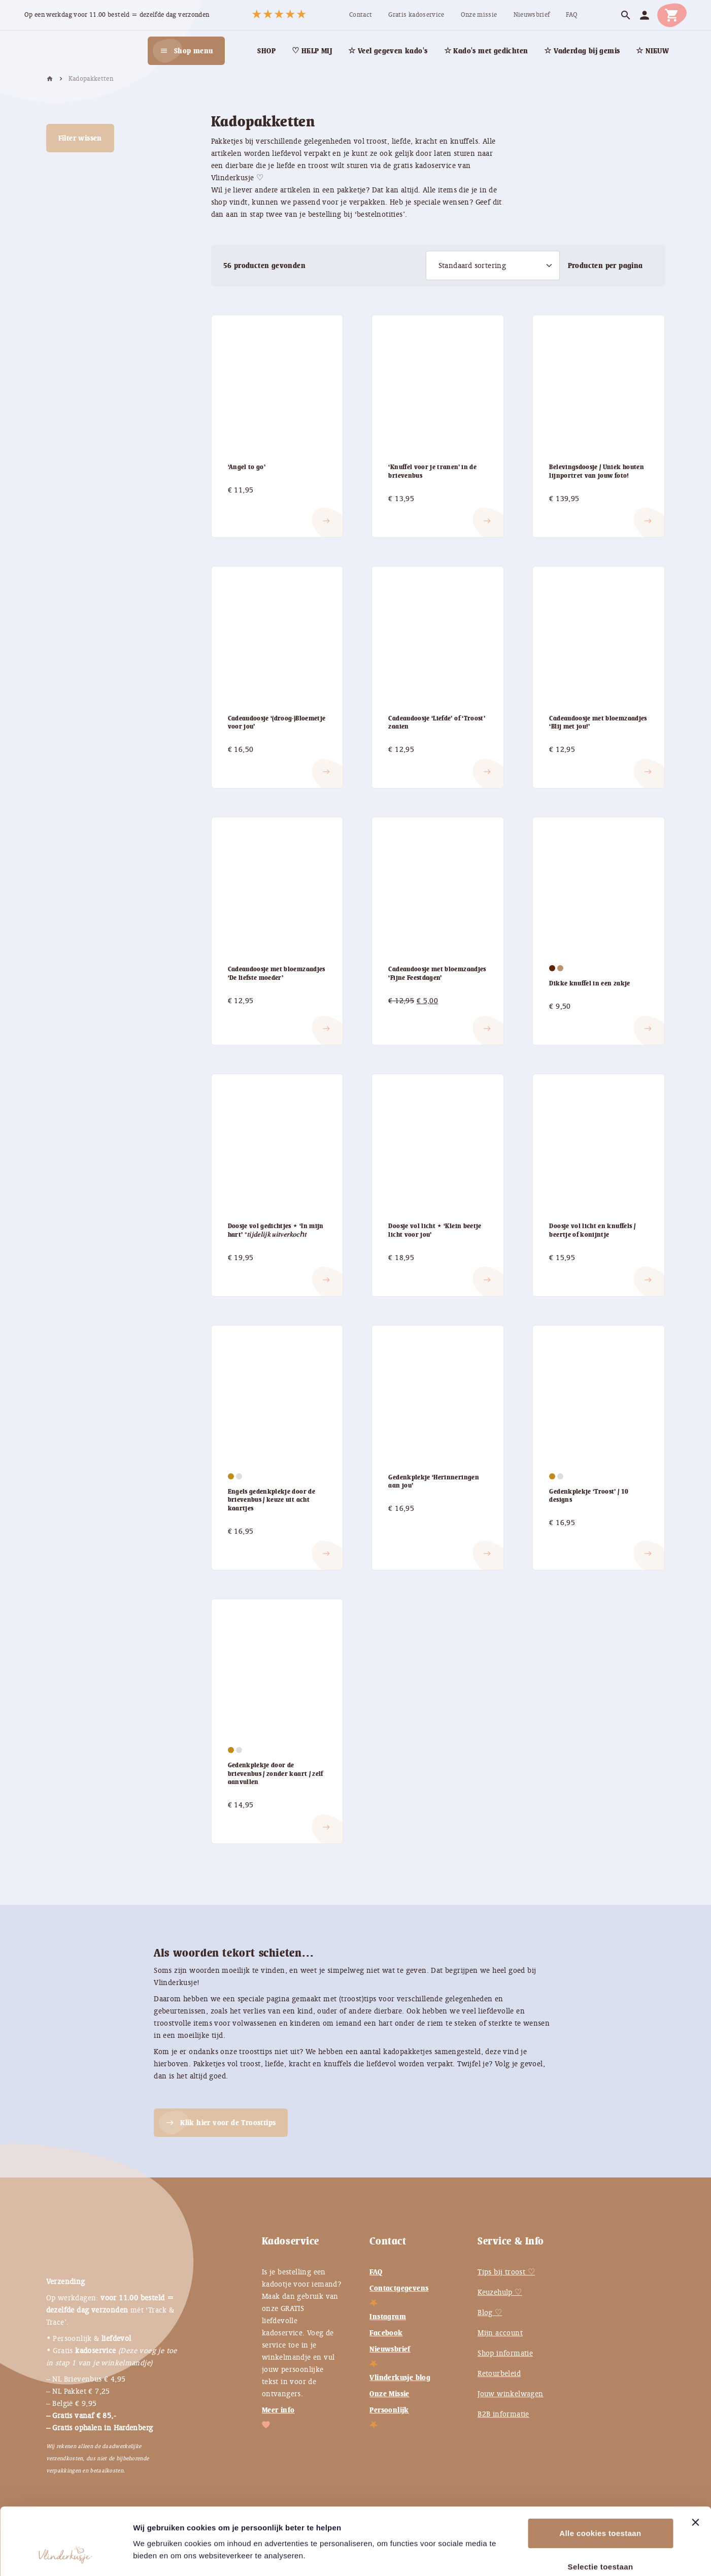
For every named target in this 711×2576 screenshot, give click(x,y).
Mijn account (500, 2332)
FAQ (375, 2271)
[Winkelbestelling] (493, 265)
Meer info (278, 2410)
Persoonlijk (389, 2410)
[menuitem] (360, 15)
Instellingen (552, 2556)
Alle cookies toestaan (600, 2475)
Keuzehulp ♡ (500, 2292)
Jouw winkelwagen (510, 2393)
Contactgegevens (398, 2288)
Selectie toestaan (600, 2509)
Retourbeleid (499, 2373)
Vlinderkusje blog (399, 2377)
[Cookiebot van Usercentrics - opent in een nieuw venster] (65, 2556)
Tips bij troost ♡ (506, 2271)
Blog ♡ (490, 2312)
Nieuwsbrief (389, 2349)
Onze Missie (389, 2393)
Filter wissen (80, 138)
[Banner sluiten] (695, 2464)
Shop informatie (505, 2353)
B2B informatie (503, 2414)
